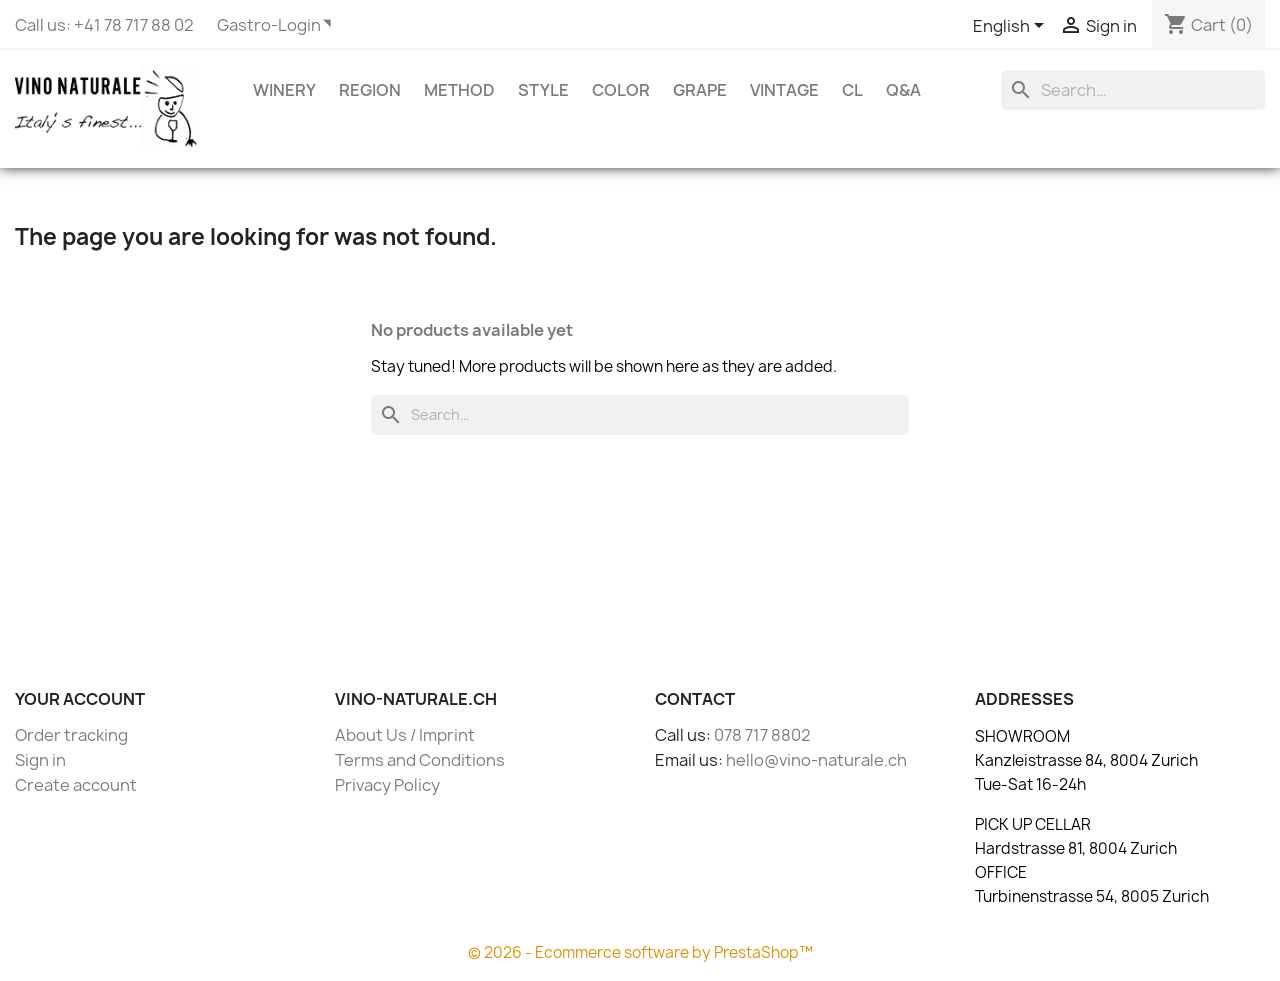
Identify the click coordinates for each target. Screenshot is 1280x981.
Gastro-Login (269, 25)
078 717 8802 (762, 735)
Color (621, 90)
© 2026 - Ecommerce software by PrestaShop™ (640, 952)
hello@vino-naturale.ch (816, 760)
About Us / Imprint (405, 735)
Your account (80, 699)
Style (543, 90)
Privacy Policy (387, 785)
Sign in (40, 760)
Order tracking (71, 735)
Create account (76, 785)
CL (852, 90)
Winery (284, 90)
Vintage (784, 90)
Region (370, 90)
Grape (700, 90)
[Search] (1133, 90)
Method (459, 90)
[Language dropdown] (1012, 27)
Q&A (903, 90)
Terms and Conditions (420, 760)
